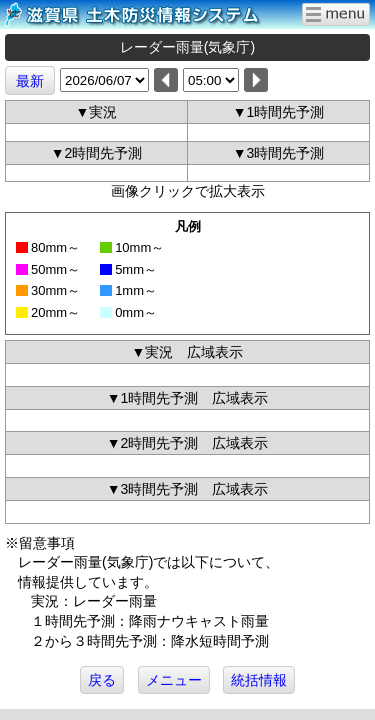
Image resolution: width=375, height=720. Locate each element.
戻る (102, 680)
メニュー (174, 680)
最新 (30, 81)
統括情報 (259, 680)
